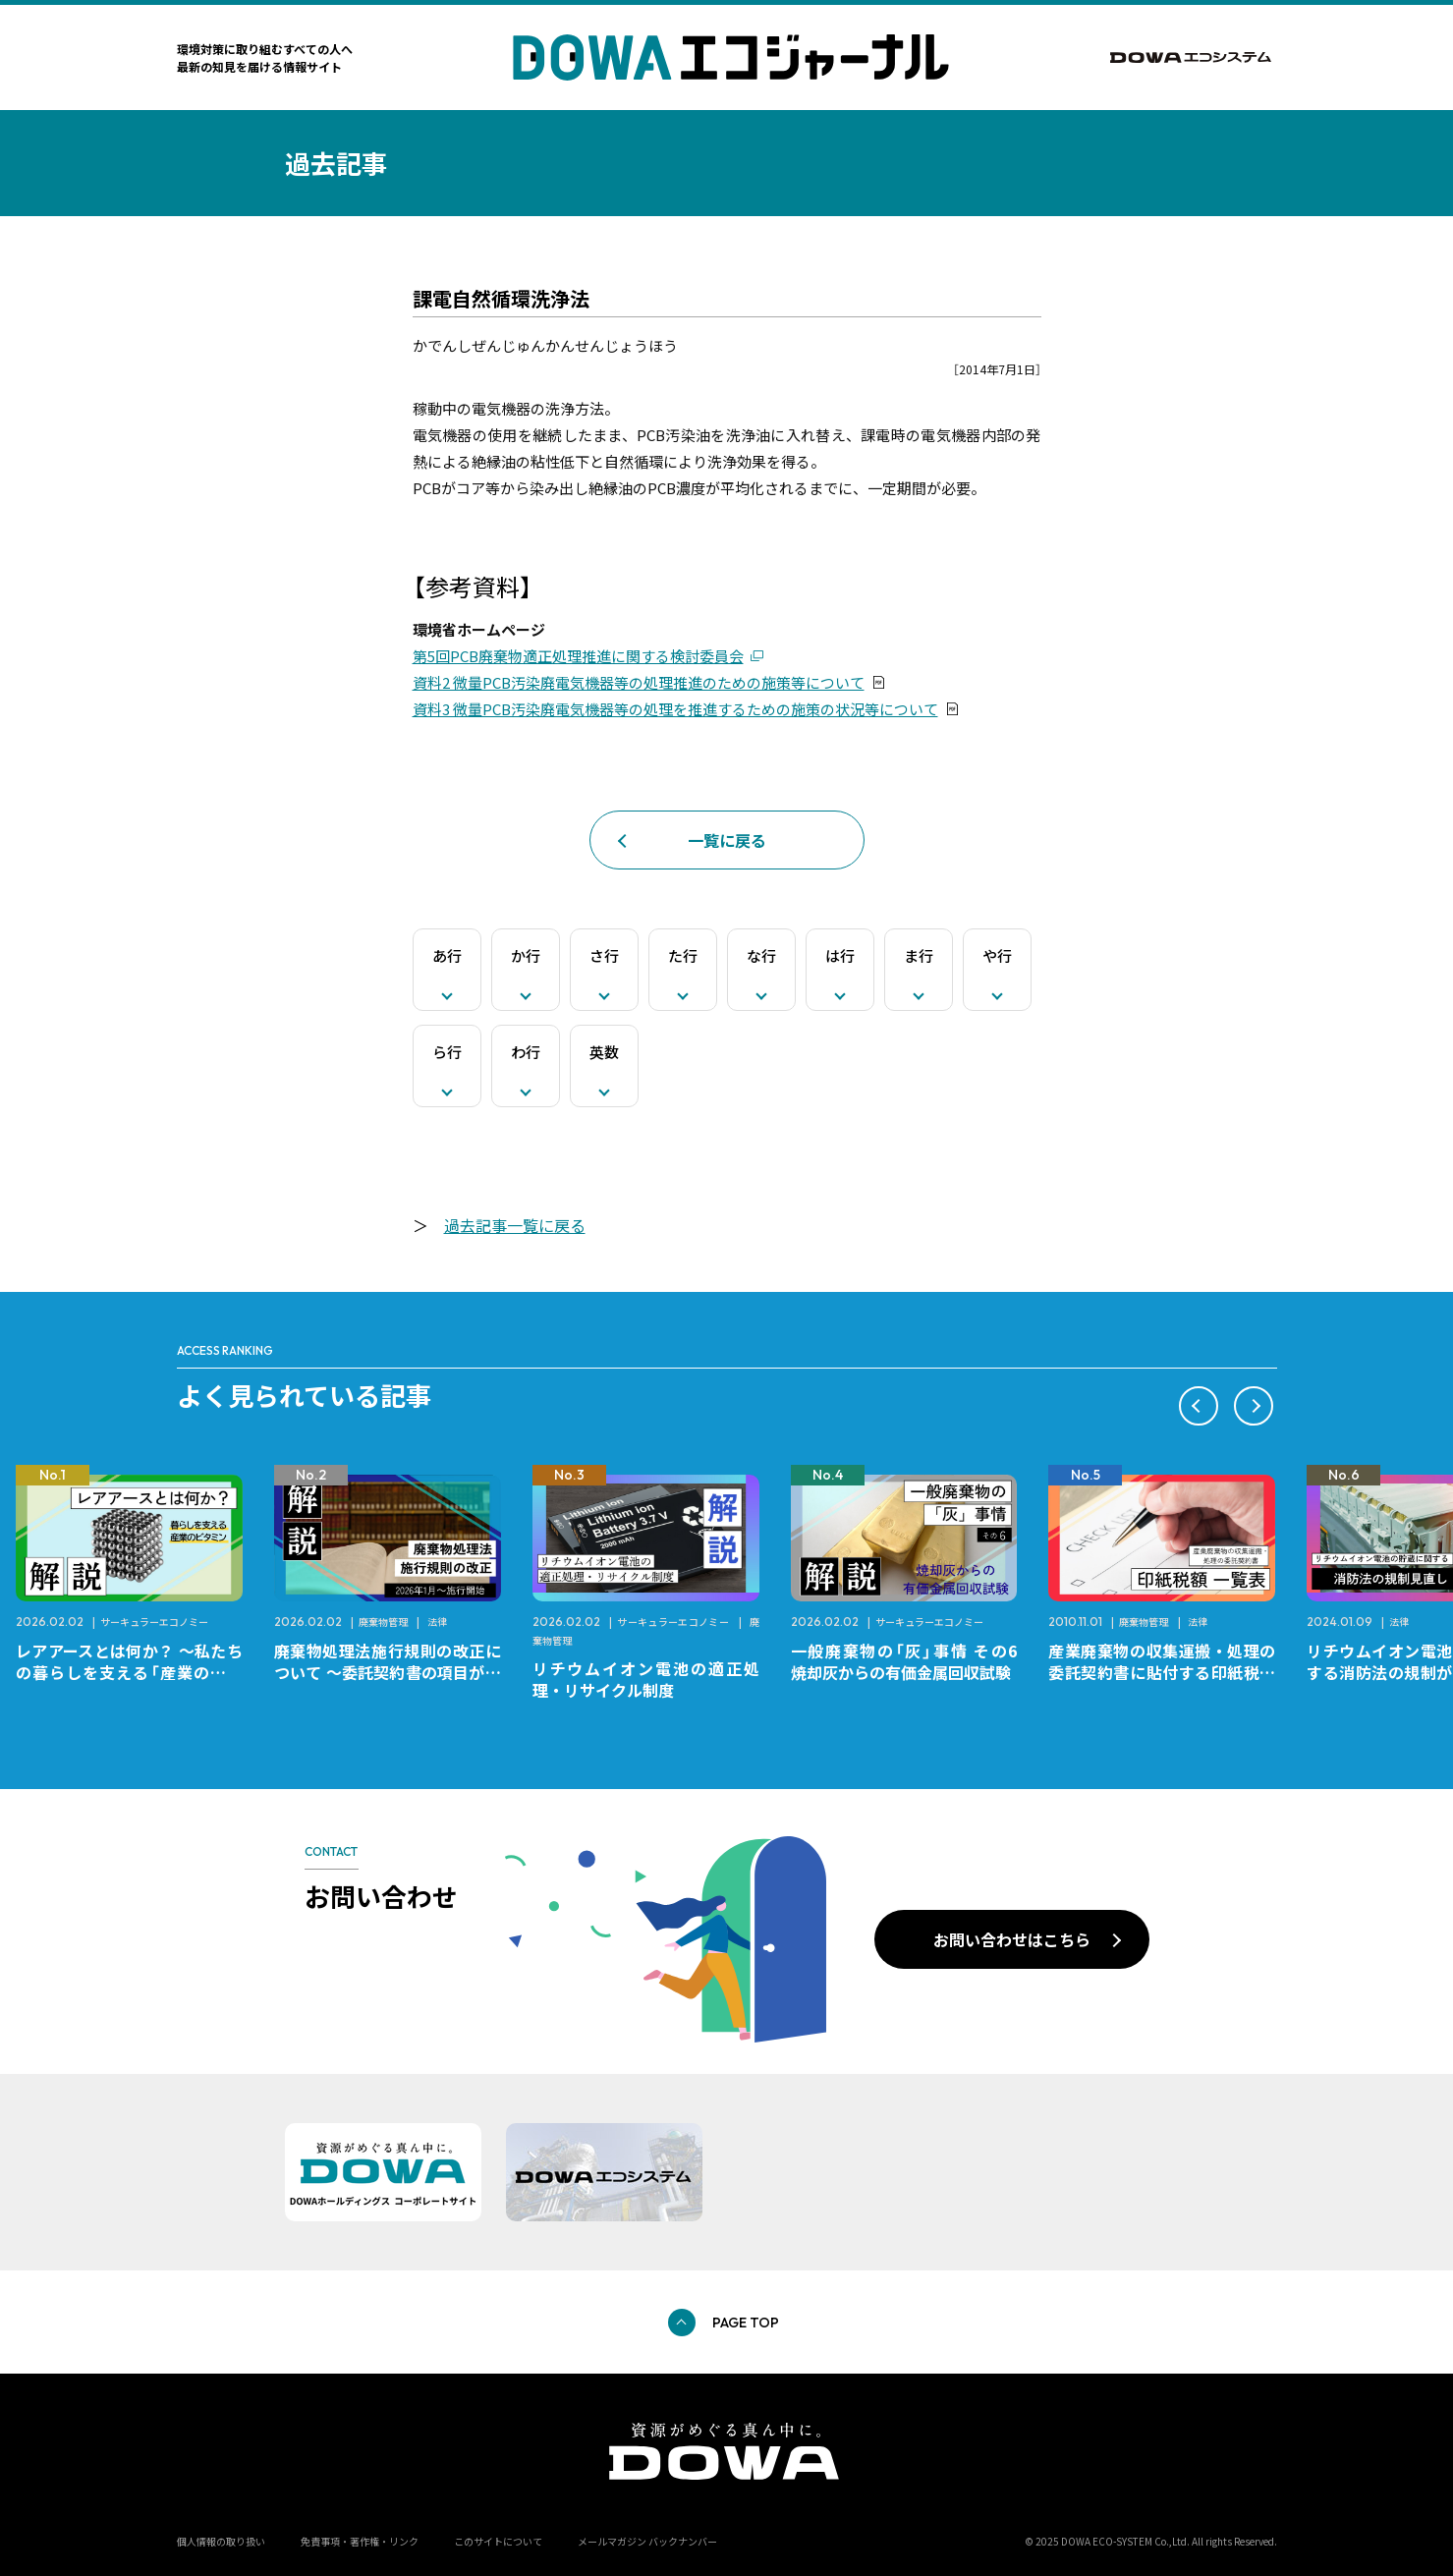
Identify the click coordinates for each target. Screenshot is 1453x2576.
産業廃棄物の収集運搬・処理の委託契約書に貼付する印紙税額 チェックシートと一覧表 (1169, 1672)
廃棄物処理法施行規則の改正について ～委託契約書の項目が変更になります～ (387, 1672)
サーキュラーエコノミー (154, 1621)
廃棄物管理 (383, 1621)
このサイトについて (498, 2541)
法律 (437, 1621)
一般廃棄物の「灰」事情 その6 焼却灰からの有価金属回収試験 (912, 1661)
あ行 (447, 955)
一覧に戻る (727, 840)
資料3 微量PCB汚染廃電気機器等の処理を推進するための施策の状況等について (675, 709)
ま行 (918, 955)
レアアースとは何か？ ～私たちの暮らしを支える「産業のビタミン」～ (129, 1672)
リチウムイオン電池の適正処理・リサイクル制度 (645, 1679)
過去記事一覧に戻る (515, 1225)
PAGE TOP (745, 2322)
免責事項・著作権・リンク (360, 2541)
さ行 (604, 955)
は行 (840, 955)
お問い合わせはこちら (1011, 1939)
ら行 (447, 1051)
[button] (1198, 1406)
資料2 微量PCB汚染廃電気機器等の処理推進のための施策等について (639, 682)
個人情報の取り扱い (221, 2541)
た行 (683, 955)
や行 (997, 955)
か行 (525, 955)
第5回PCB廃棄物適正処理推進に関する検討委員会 (578, 655)
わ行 (525, 1051)
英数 (604, 1051)
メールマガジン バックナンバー (647, 2541)
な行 (761, 955)
